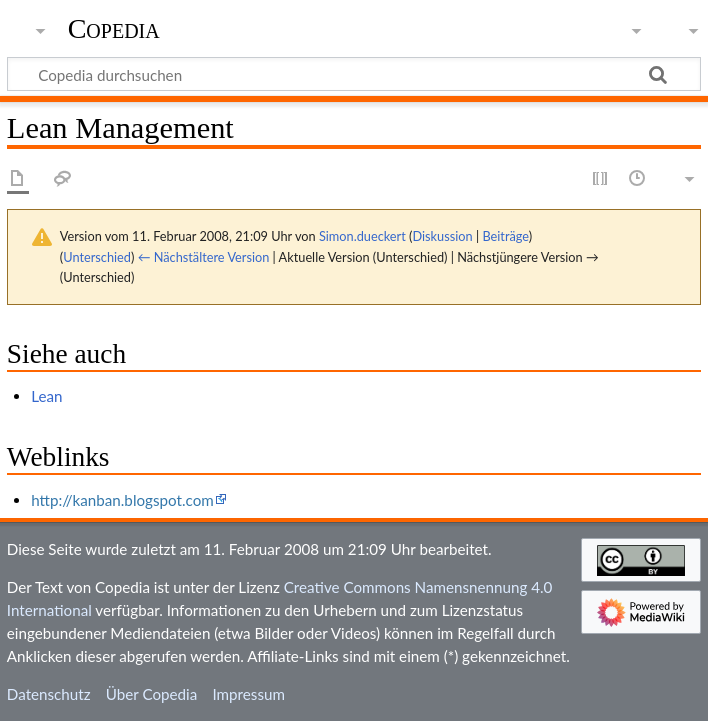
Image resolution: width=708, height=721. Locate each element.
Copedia (114, 29)
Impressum (248, 694)
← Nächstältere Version (204, 257)
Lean (46, 396)
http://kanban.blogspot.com (122, 500)
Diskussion (442, 236)
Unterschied (97, 257)
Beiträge (505, 236)
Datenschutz (49, 694)
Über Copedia (151, 694)
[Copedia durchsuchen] (354, 74)
